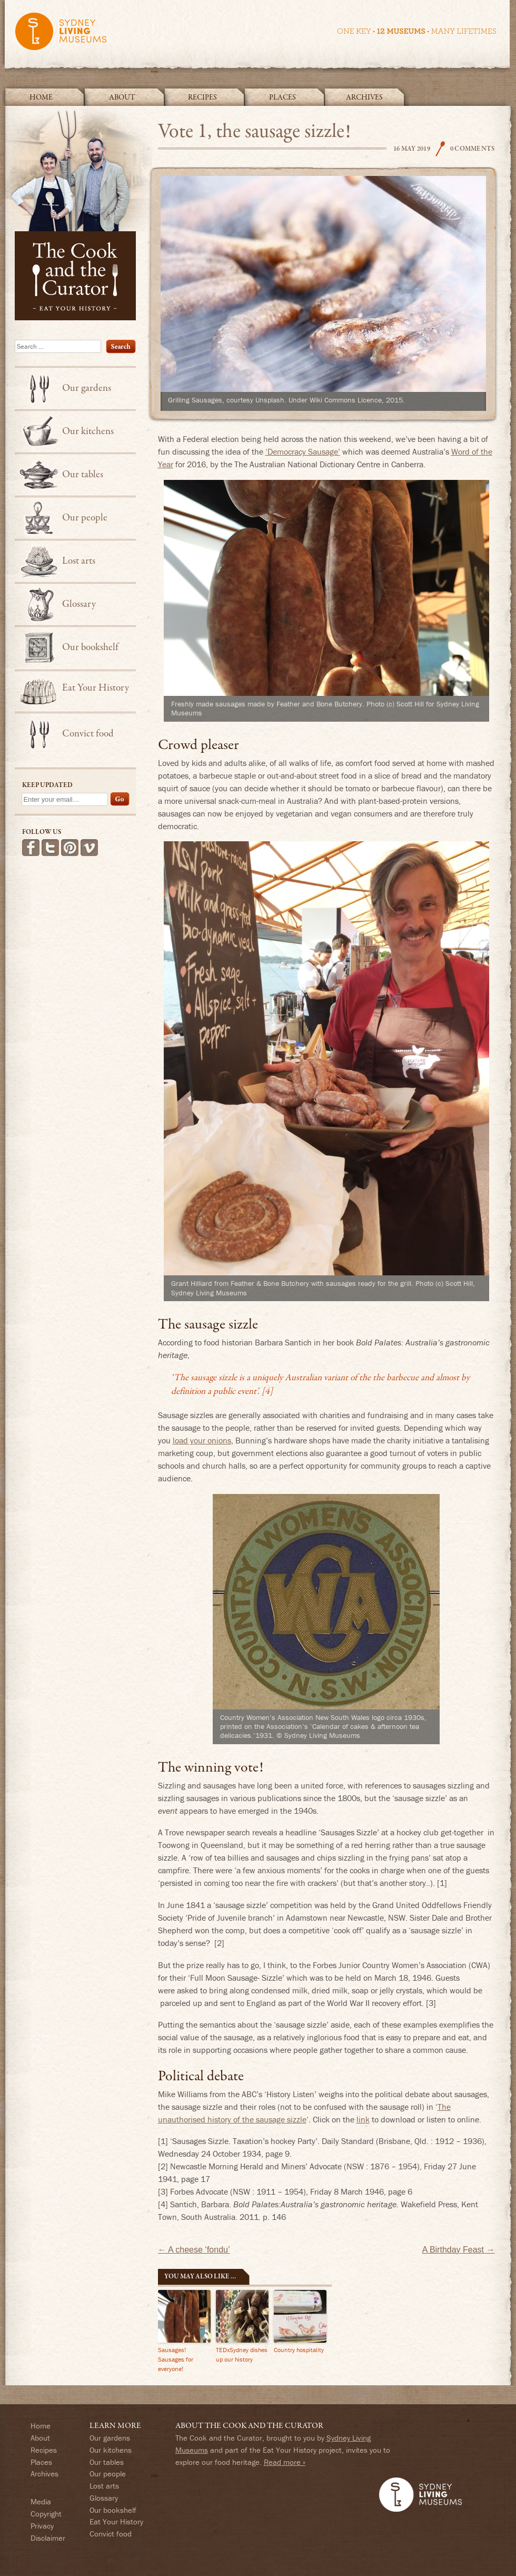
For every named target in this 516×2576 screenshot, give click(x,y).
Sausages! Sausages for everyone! (175, 2359)
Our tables (82, 474)
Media (41, 2501)
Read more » (284, 2462)
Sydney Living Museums (255, 36)
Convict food (88, 734)
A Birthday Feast (458, 2249)
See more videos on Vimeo (89, 847)
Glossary (79, 604)
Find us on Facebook (30, 847)
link (363, 2119)
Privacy (42, 2526)
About (122, 97)
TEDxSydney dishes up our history (241, 2354)
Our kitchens (88, 431)
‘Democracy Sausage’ (302, 451)
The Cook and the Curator (78, 213)
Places (282, 97)
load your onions (202, 1440)
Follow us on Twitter (50, 847)
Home (41, 97)
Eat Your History (95, 688)
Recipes (202, 97)
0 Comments (472, 148)
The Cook (440, 148)
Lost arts (78, 561)
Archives (364, 97)
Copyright (46, 2514)
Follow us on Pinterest (69, 847)
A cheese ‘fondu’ (194, 2249)
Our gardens (86, 388)
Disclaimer (48, 2538)
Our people (84, 518)
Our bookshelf (90, 647)
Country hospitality (299, 2350)
